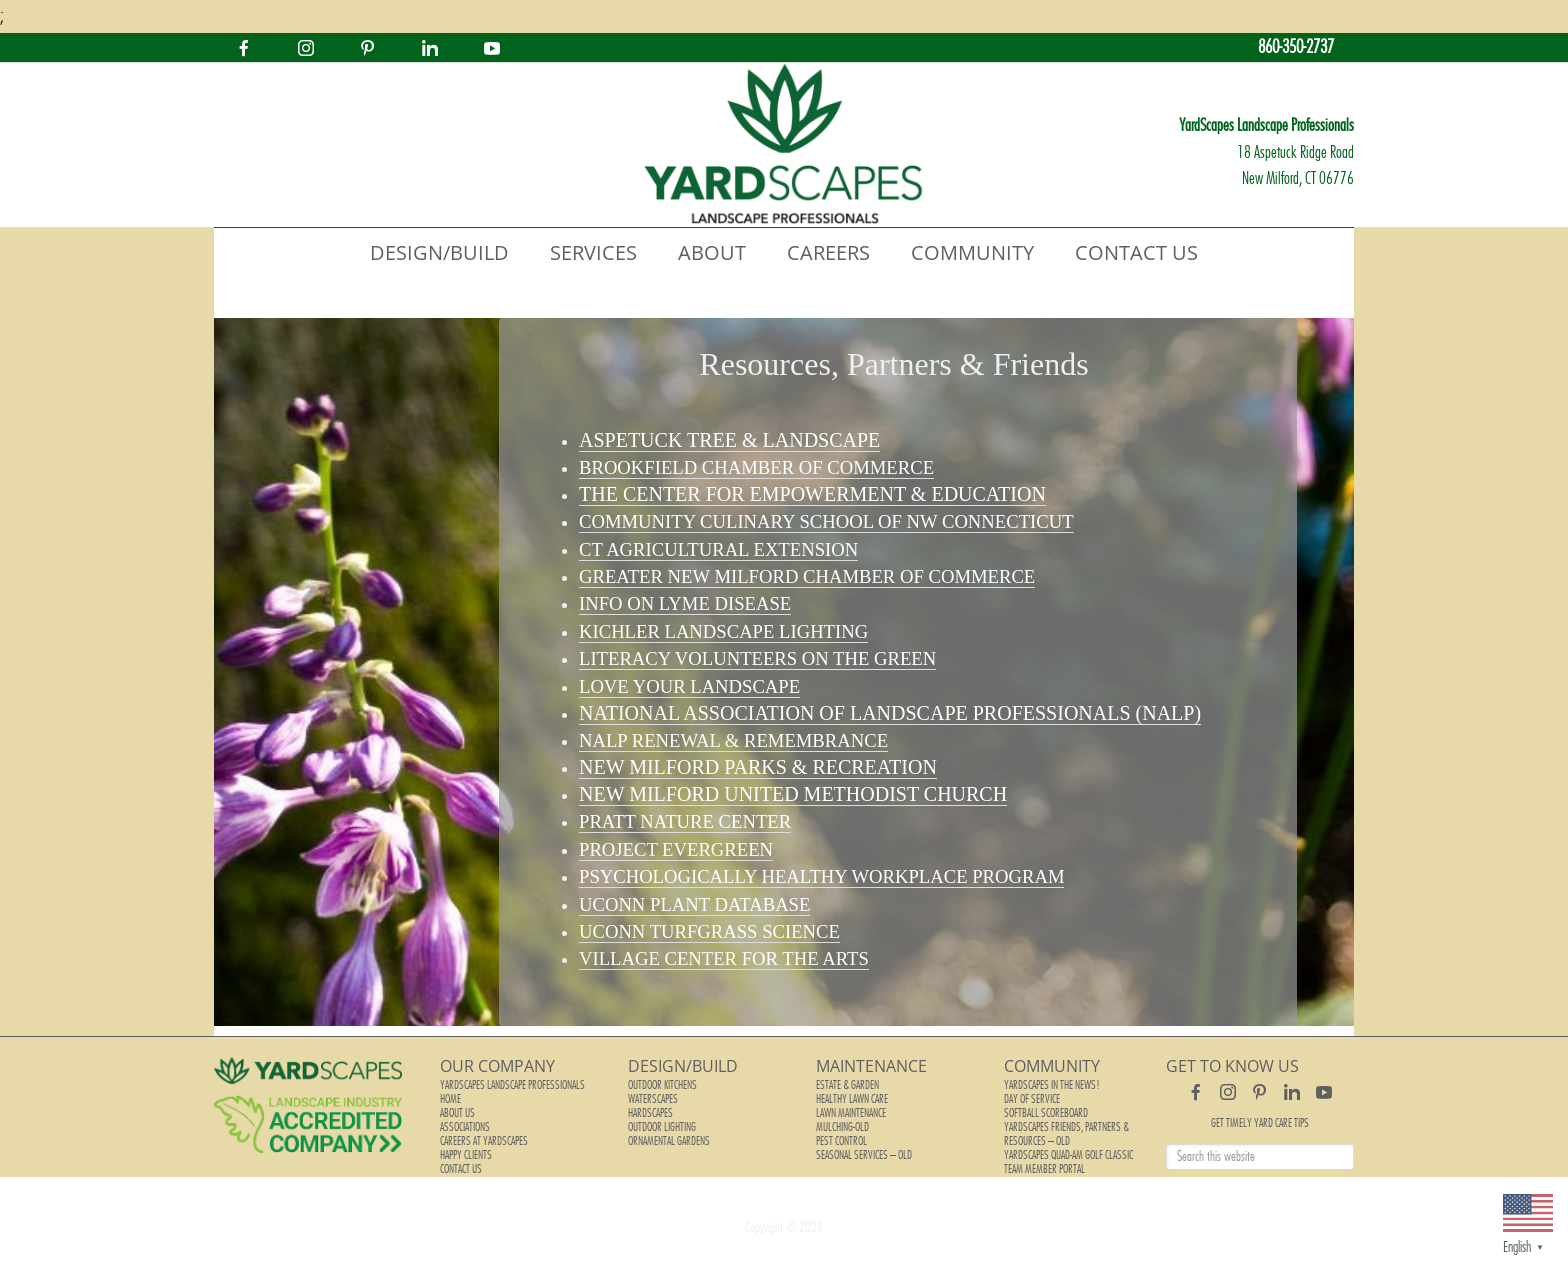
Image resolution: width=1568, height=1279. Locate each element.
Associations (465, 1127)
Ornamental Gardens (669, 1141)
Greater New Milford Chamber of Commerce (807, 576)
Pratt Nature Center (685, 821)
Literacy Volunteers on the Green (757, 658)
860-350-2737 (1296, 47)
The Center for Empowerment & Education (812, 494)
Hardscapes (650, 1113)
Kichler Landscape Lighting (723, 631)
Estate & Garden (847, 1085)
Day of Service (1032, 1099)
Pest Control (841, 1141)
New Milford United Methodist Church (793, 794)
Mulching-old (842, 1127)
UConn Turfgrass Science (709, 931)
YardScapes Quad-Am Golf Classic (1068, 1155)
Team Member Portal (1044, 1169)
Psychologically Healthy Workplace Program (821, 876)
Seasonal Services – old (864, 1155)
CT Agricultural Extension (718, 549)
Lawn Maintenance (851, 1113)
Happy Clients (466, 1155)
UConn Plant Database (694, 904)
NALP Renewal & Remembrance (733, 740)
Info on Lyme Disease (685, 603)
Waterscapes (653, 1099)
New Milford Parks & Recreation (758, 767)
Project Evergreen (676, 849)
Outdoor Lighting (662, 1127)
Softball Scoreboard (1046, 1113)
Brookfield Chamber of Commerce (756, 467)
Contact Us (461, 1169)
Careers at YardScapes (484, 1141)
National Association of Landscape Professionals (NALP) (890, 713)
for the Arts (724, 958)
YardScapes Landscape (784, 145)
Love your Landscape (689, 686)
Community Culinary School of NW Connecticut (826, 521)
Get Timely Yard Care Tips (1260, 1123)
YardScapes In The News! (1052, 1085)
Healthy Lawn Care (852, 1099)
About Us (457, 1113)
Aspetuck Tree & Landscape (729, 440)
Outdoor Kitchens (662, 1085)
